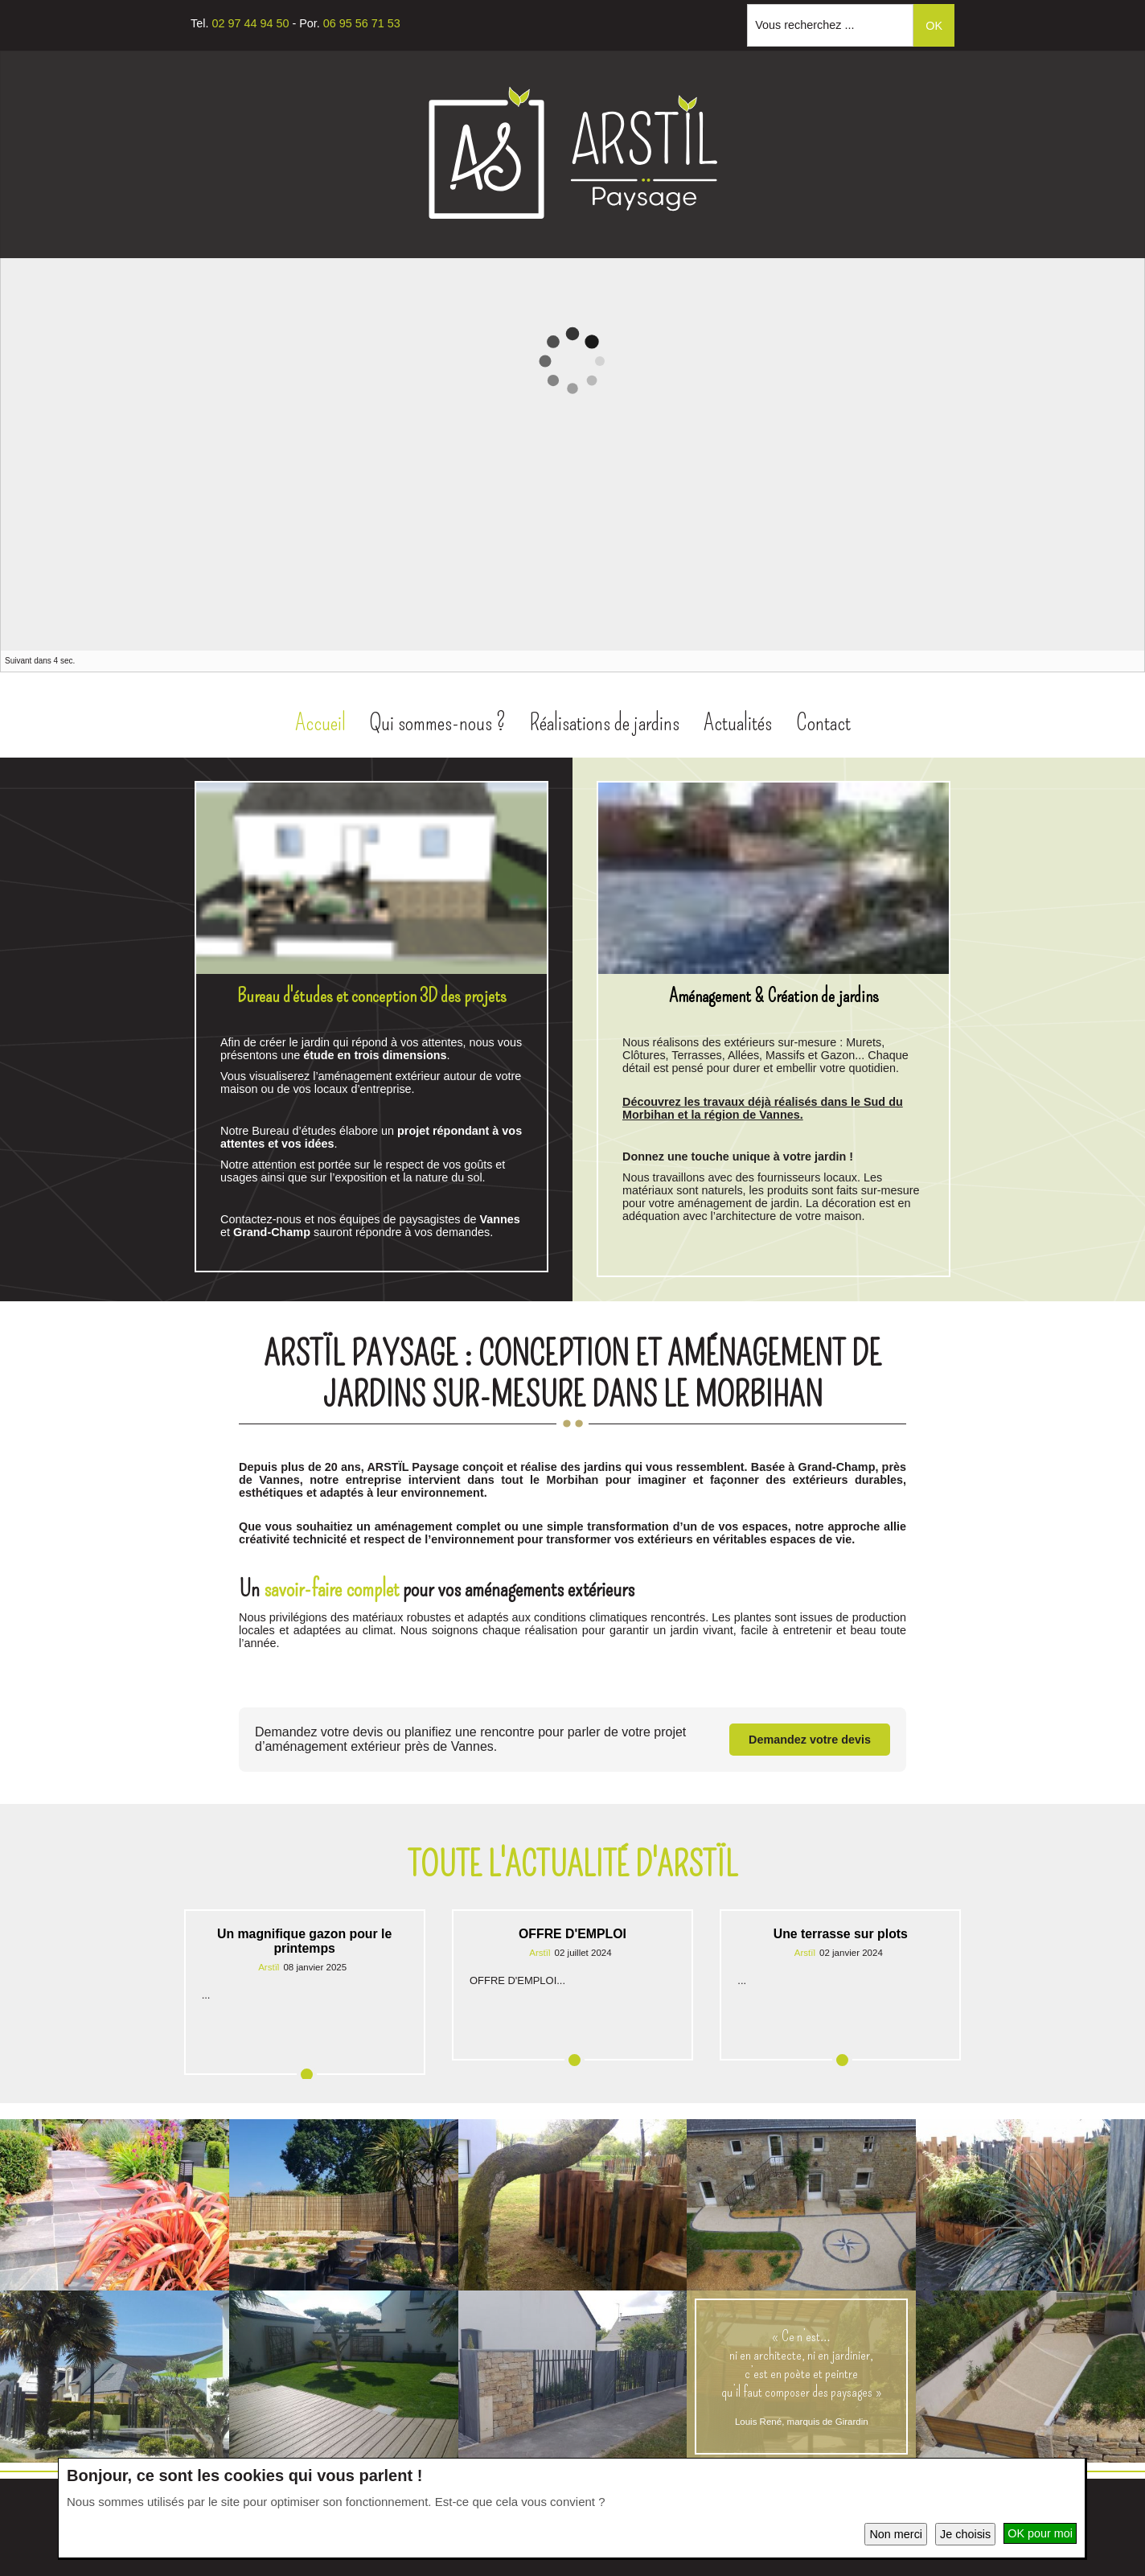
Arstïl (268, 1965)
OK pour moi (1040, 2533)
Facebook (549, 258)
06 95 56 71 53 (361, 23)
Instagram (590, 258)
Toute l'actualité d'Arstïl (572, 1862)
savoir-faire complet (331, 1586)
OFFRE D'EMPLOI (572, 1931)
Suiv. (1134, 661)
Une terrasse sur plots (841, 1931)
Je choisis (965, 2534)
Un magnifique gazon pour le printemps (304, 1939)
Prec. (1102, 661)
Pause (1118, 661)
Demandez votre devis (810, 1737)
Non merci (895, 2534)
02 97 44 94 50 (250, 23)
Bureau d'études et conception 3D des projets (372, 993)
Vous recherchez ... (804, 24)
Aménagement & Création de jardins (774, 993)
